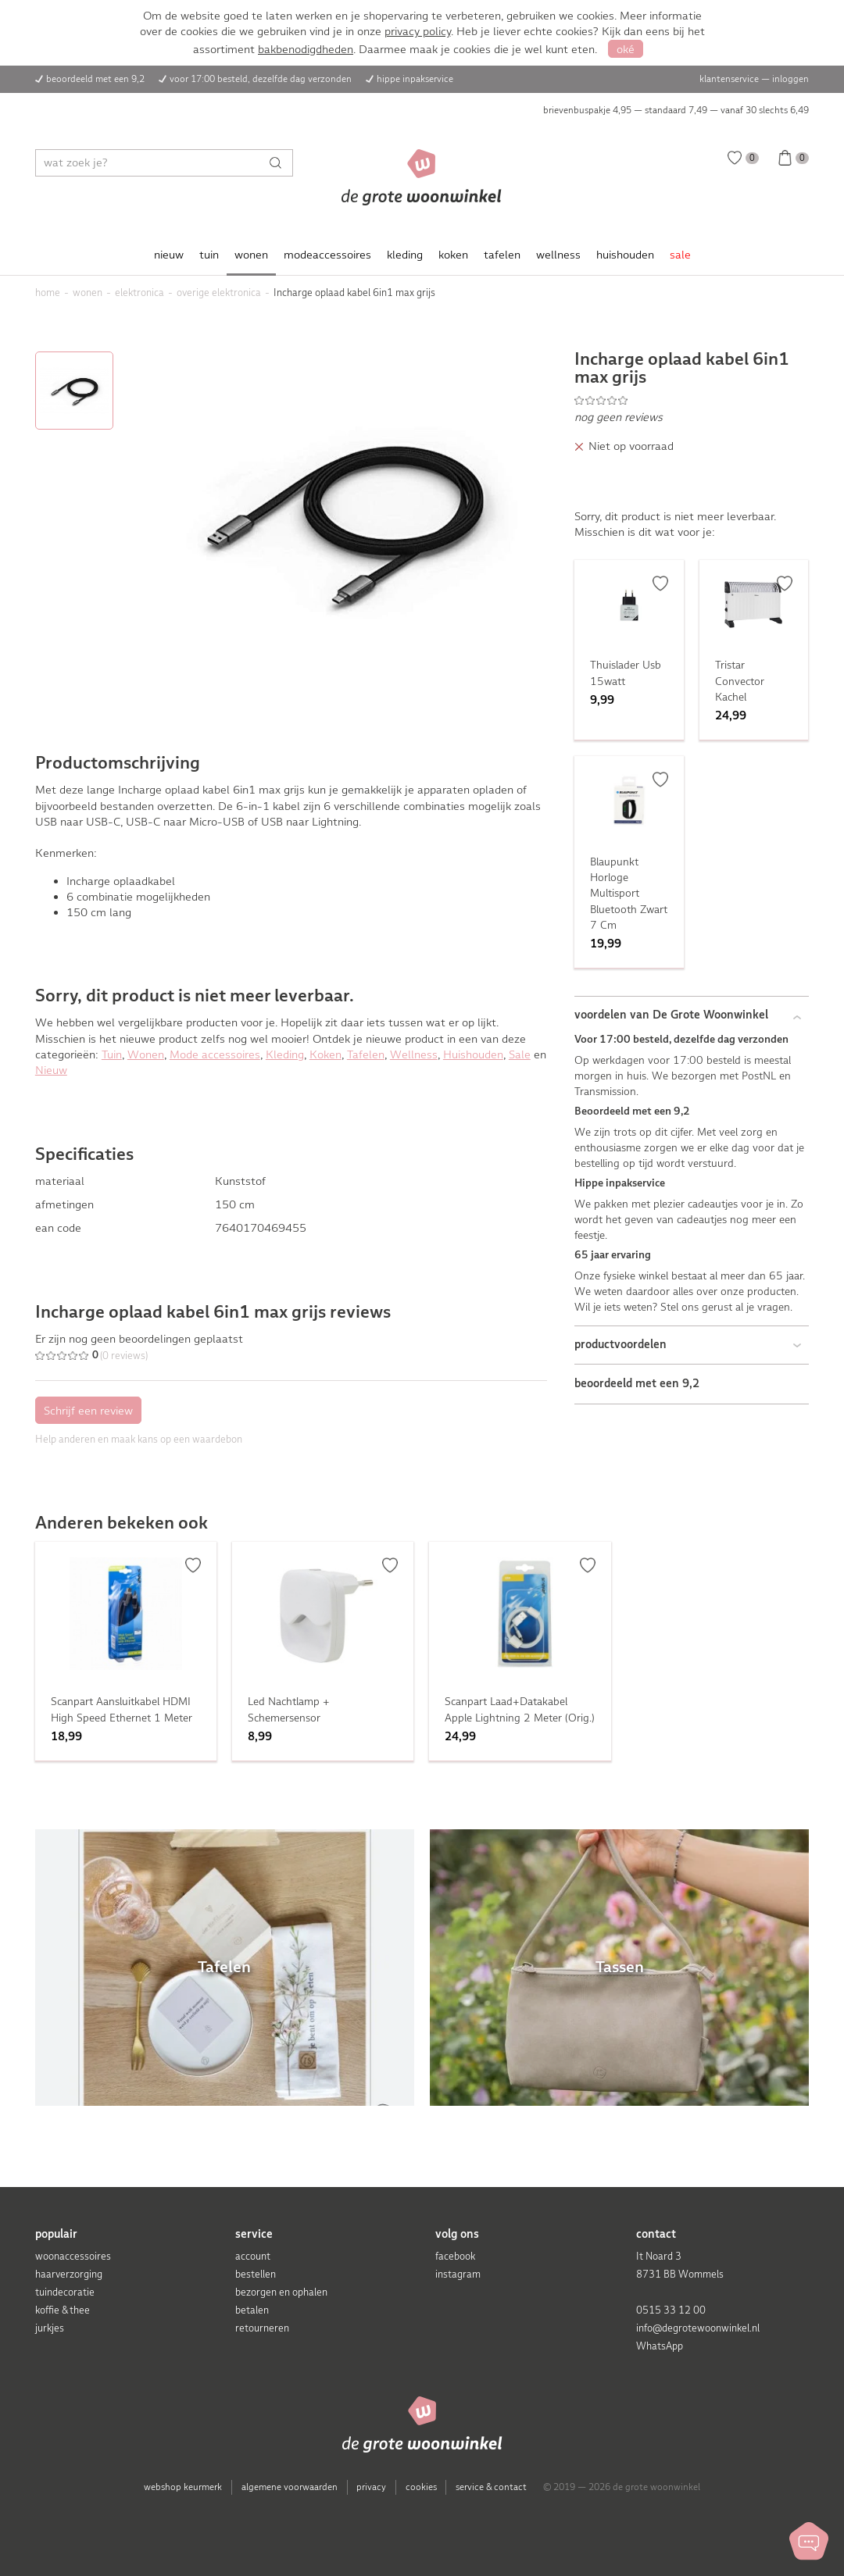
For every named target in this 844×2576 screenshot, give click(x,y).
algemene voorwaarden (289, 2486)
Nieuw (51, 1070)
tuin (209, 255)
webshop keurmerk (183, 2486)
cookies (421, 2486)
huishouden (625, 255)
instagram (458, 2274)
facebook (455, 2256)
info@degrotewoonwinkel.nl (698, 2328)
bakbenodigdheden (305, 49)
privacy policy (417, 31)
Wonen (145, 1054)
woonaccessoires (73, 2256)
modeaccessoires (327, 255)
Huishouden (473, 1054)
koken (453, 255)
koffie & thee (62, 2310)
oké (626, 49)
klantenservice (729, 78)
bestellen (255, 2274)
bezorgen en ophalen (281, 2292)
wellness (558, 255)
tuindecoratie (65, 2292)
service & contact (491, 2486)
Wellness (414, 1054)
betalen (252, 2310)
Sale (520, 1054)
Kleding (285, 1054)
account (252, 2256)
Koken (325, 1054)
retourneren (262, 2328)
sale (680, 255)
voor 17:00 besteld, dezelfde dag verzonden (261, 78)
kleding (405, 255)
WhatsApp (659, 2346)
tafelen (502, 255)
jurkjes (49, 2328)
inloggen (790, 78)
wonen (251, 255)
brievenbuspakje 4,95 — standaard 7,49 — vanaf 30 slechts (676, 110)
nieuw (169, 255)
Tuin (112, 1054)
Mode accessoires (215, 1054)
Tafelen (365, 1054)
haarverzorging (68, 2274)
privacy (371, 2486)
